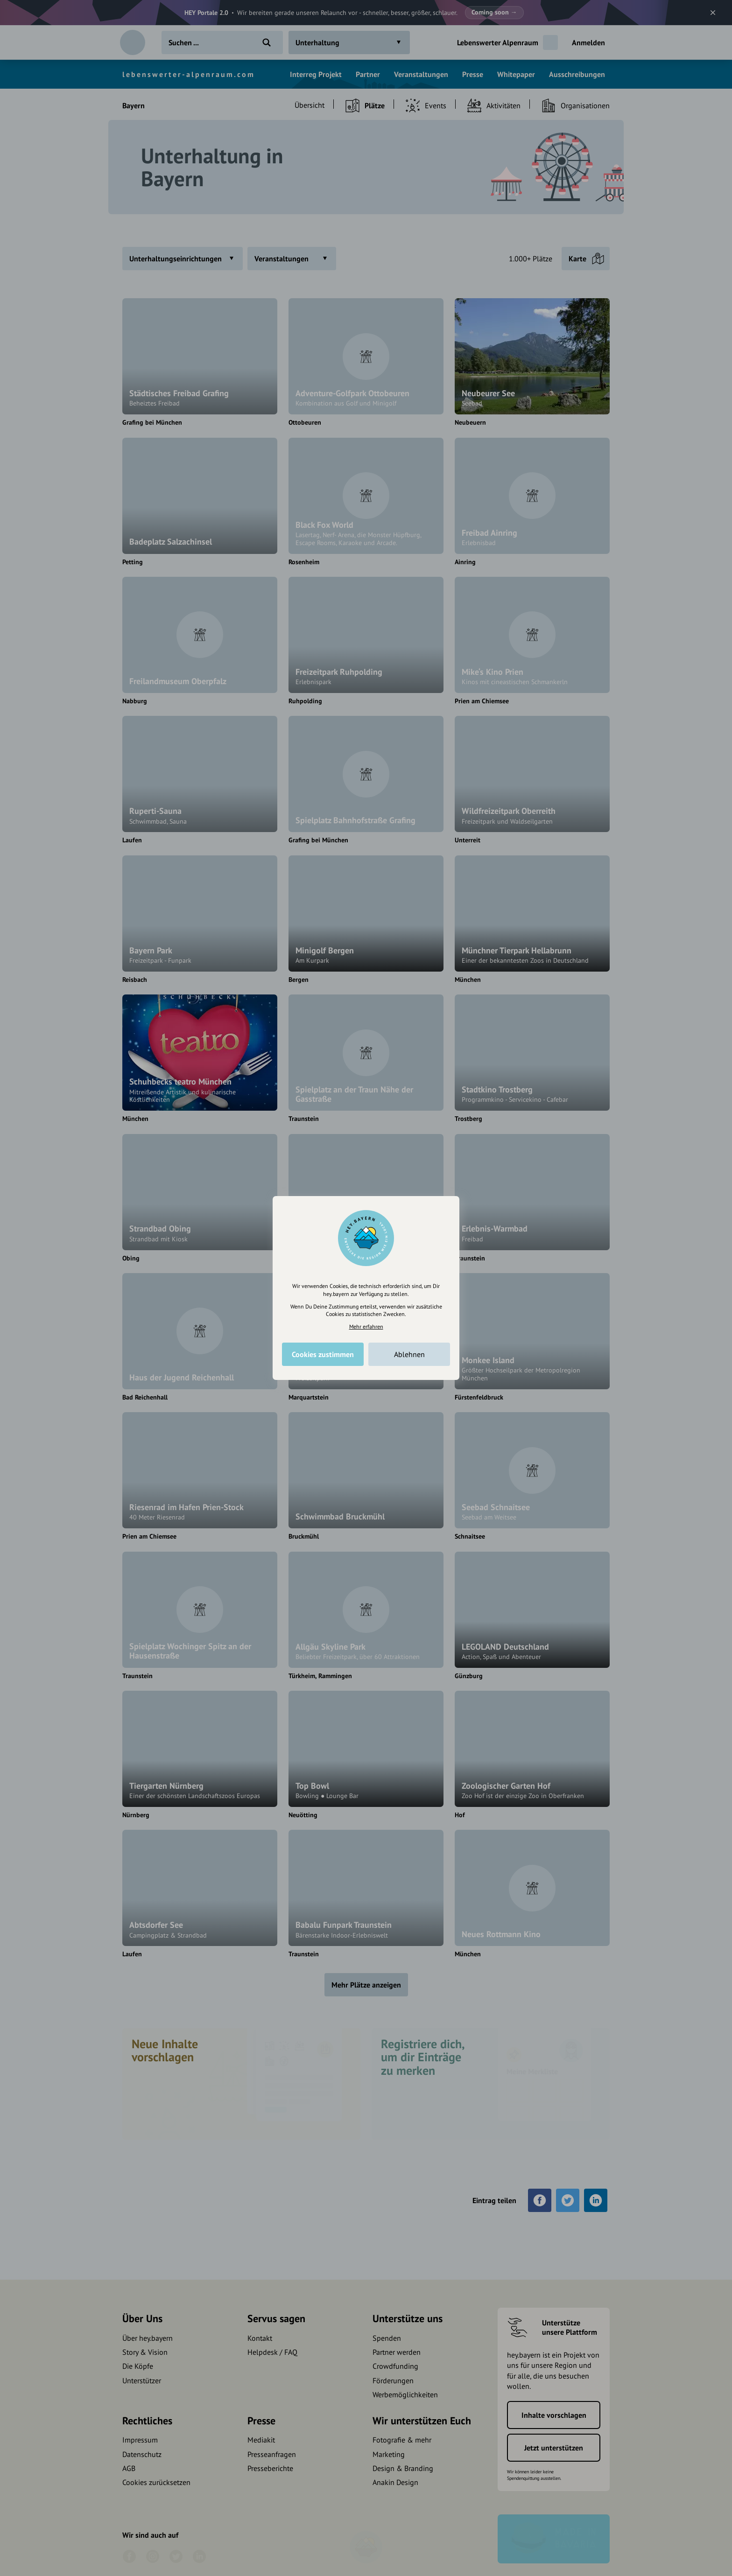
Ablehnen (409, 1354)
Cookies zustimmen (323, 1354)
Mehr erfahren (366, 1326)
